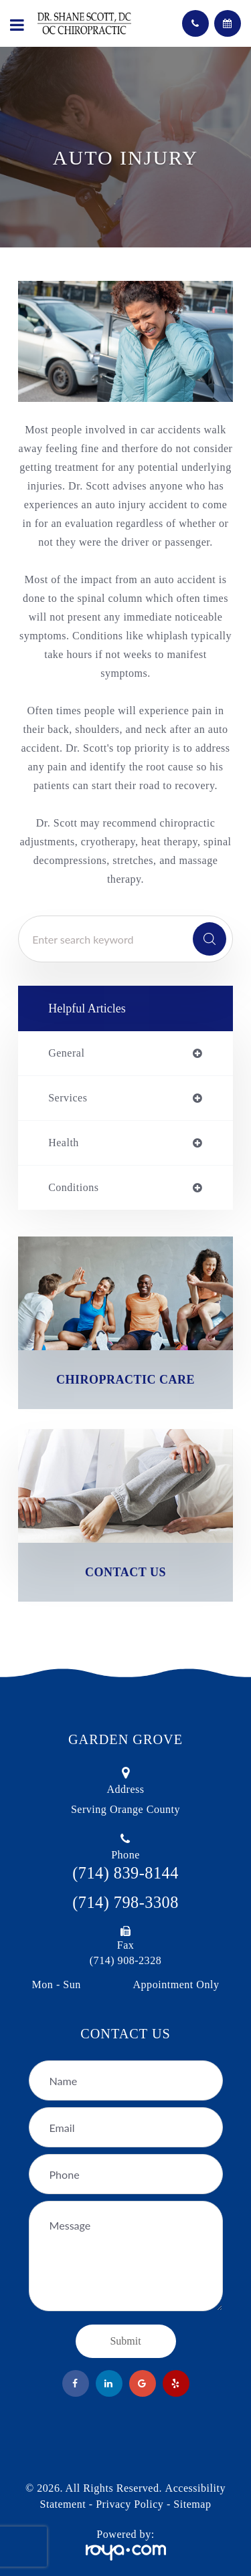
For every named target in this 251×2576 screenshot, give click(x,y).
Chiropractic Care (125, 1379)
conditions (73, 1187)
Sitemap (192, 2504)
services (67, 1098)
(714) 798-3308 (125, 1902)
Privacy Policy (129, 2504)
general (66, 1053)
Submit (125, 2341)
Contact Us (125, 1572)
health (63, 1143)
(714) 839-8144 (125, 1873)
